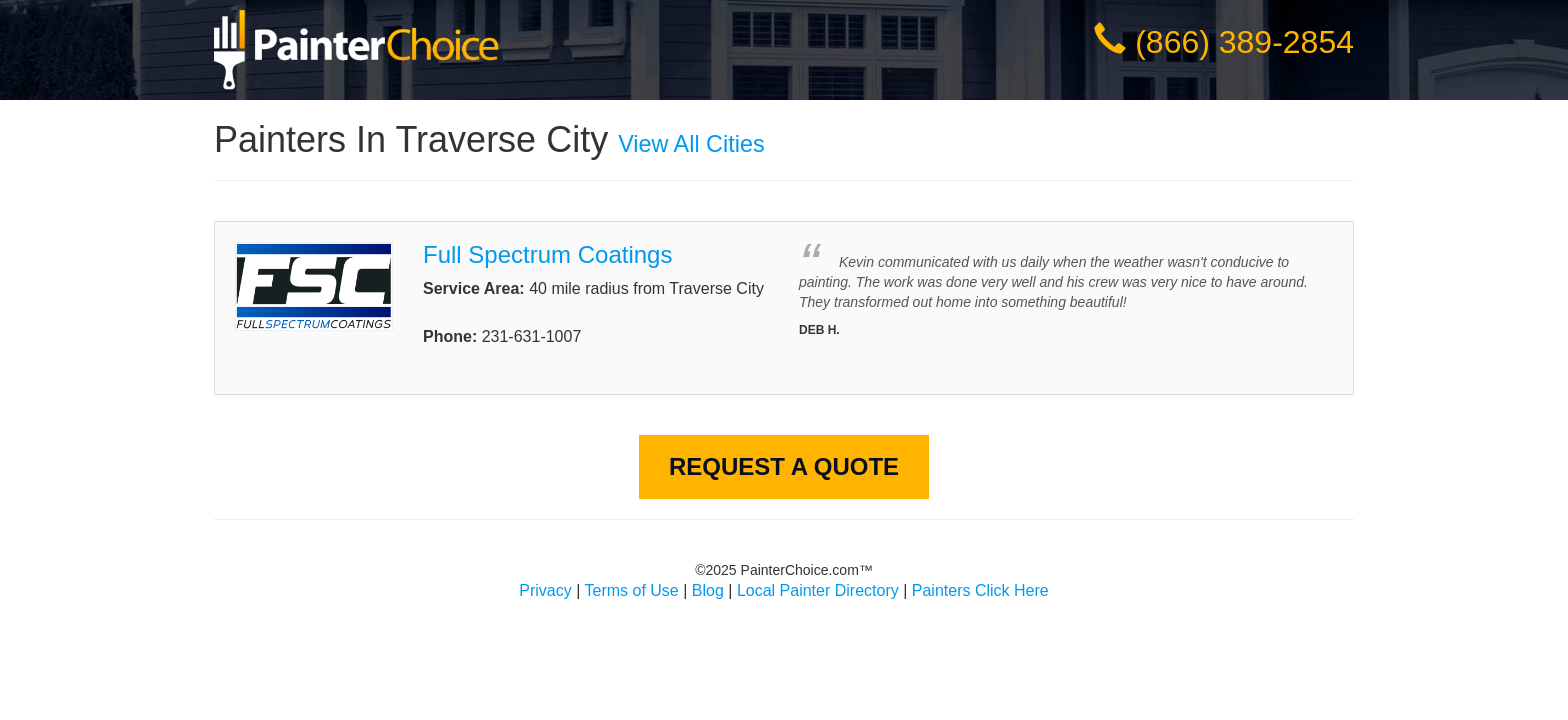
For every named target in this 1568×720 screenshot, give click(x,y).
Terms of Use (632, 590)
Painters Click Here (980, 590)
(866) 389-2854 (1244, 42)
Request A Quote (784, 466)
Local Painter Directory (818, 590)
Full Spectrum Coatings (547, 254)
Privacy (545, 590)
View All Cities (691, 144)
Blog (708, 590)
